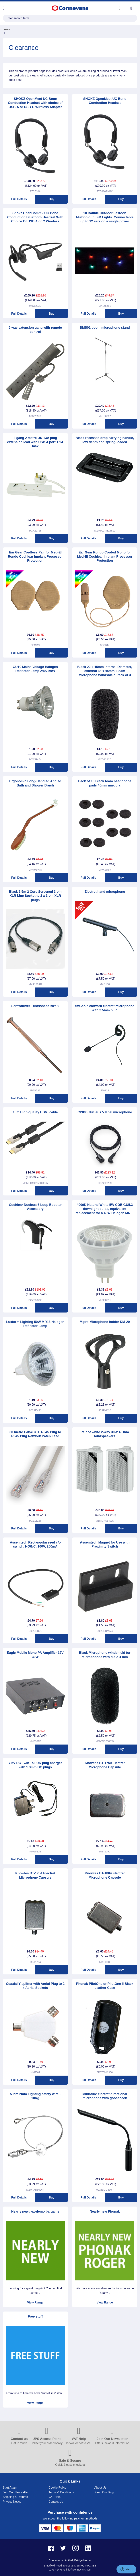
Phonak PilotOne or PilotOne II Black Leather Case (104, 1986)
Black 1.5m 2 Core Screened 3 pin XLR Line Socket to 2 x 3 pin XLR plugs (35, 896)
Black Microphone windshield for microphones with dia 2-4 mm (104, 1655)
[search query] (70, 18)
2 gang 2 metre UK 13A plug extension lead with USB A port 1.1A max (35, 442)
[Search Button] (133, 18)
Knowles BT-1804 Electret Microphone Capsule (105, 1875)
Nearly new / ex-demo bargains (35, 2211)
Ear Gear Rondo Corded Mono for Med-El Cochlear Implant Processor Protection (104, 556)
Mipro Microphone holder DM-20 (105, 1322)
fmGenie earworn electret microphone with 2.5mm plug (104, 1008)
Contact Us (55, 2501)
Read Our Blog (104, 2492)
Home (7, 29)
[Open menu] (4, 8)
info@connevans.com (79, 2569)
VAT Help (54, 2496)
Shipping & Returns (15, 2496)
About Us (100, 2487)
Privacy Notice (12, 2501)
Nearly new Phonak (105, 2211)
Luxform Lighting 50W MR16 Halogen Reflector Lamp (35, 1324)
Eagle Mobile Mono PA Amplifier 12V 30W (35, 1655)
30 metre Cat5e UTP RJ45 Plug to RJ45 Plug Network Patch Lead (35, 1434)
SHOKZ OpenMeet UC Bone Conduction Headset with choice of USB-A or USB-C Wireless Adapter (35, 103)
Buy (51, 199)
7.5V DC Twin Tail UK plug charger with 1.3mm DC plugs (35, 1765)
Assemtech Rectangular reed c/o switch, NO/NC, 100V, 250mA (35, 1544)
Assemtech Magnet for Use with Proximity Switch (104, 1544)
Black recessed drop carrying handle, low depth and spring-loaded (104, 440)
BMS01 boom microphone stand (105, 327)
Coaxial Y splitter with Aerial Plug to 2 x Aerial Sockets (35, 1986)
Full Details (19, 199)
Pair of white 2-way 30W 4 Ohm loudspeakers (105, 1434)
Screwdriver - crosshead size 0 (35, 1006)
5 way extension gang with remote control (35, 330)
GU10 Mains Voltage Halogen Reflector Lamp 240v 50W (35, 669)
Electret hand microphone (104, 891)
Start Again (10, 2487)
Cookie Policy (57, 2487)
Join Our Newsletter (15, 2492)
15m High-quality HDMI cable (35, 1112)
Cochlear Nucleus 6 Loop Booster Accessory (35, 1207)
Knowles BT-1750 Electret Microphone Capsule (105, 1765)
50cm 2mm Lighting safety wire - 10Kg (35, 2096)
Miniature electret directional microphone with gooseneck (104, 2096)
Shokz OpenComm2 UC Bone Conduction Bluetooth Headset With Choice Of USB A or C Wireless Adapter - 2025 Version (35, 217)
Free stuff (35, 2316)
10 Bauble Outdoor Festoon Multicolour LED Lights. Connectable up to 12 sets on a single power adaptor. (104, 217)
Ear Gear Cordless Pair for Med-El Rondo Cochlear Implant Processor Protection (35, 556)
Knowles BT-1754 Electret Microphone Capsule (35, 1875)
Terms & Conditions (61, 2492)
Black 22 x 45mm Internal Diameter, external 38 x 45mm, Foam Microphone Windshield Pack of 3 (104, 671)
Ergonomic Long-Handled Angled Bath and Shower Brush (35, 783)
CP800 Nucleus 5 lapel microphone (104, 1112)
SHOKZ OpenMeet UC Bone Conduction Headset (104, 101)
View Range (35, 2302)
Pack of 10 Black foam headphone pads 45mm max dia (104, 783)
